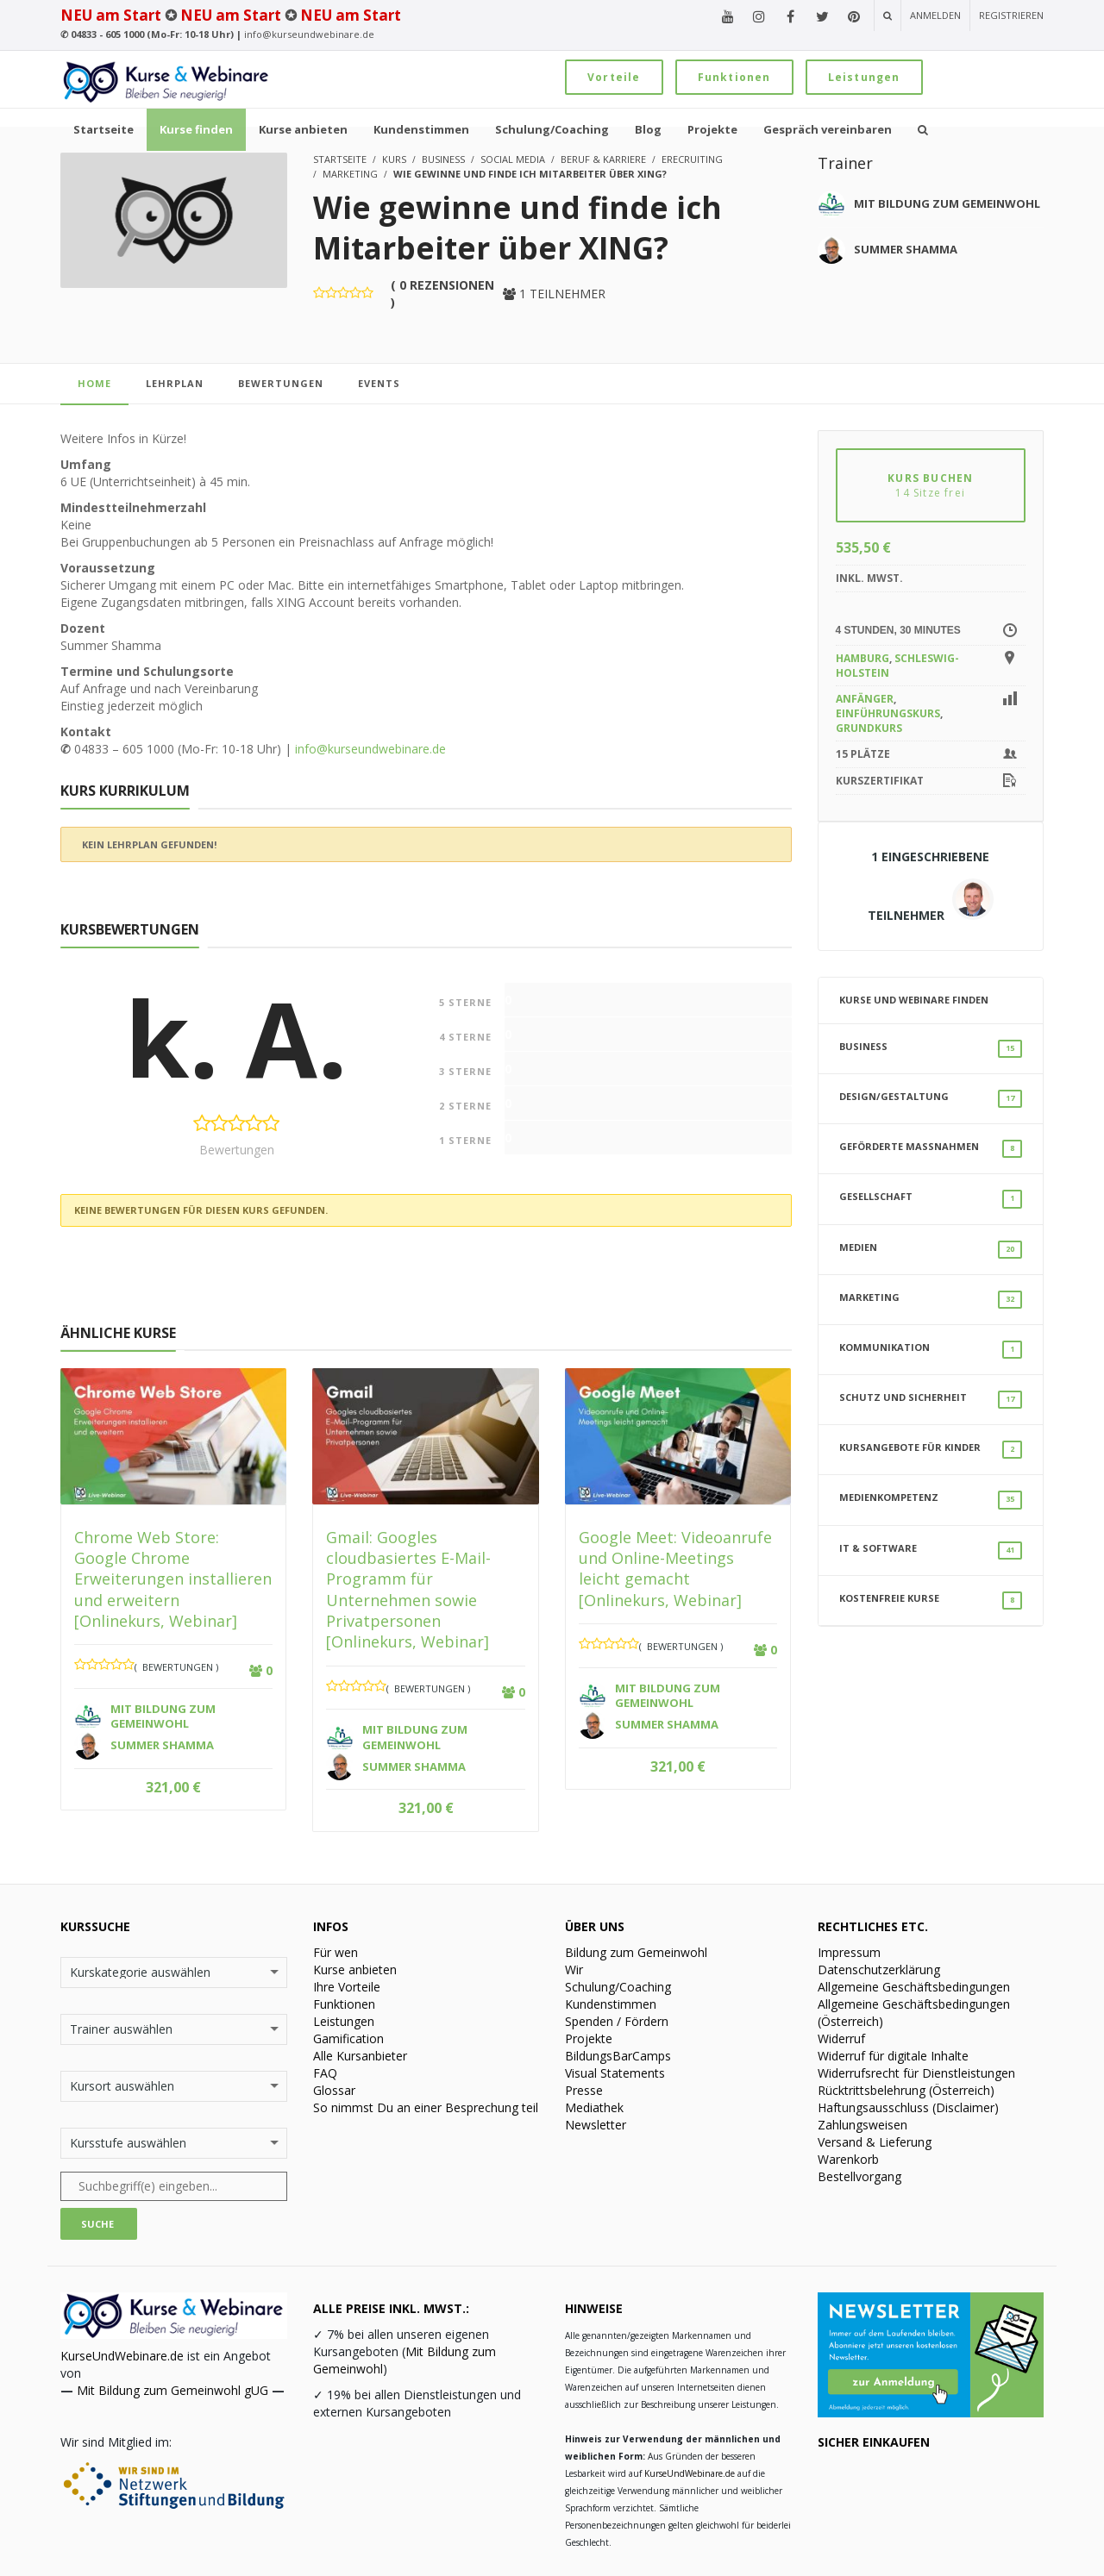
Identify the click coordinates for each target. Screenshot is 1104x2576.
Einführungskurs (888, 713)
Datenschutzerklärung (879, 1969)
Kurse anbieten (355, 1969)
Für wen (335, 1952)
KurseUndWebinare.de (122, 2356)
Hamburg (862, 658)
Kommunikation (931, 1350)
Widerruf (841, 2038)
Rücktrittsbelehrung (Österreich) (906, 2090)
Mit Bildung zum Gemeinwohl (947, 203)
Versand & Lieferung (875, 2142)
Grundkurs (869, 728)
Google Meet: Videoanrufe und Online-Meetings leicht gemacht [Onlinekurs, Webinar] (675, 1568)
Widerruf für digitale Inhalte (893, 2056)
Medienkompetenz (931, 1500)
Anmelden (935, 15)
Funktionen (734, 77)
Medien (931, 1250)
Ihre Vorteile (346, 1987)
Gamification (348, 2038)
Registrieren (1011, 15)
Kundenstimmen (610, 2004)
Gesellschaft (931, 1199)
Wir (574, 1969)
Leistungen (864, 77)
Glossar (334, 2090)
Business (443, 159)
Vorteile (614, 77)
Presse (584, 2090)
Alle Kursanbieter (360, 2056)
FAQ (325, 2073)
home (94, 383)
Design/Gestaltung (931, 1099)
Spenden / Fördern (616, 2021)
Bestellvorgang (859, 2176)
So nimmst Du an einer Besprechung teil (425, 2107)
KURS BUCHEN (930, 485)
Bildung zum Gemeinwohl (636, 1952)
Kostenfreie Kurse (931, 1600)
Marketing (350, 173)
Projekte (588, 2038)
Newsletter (595, 2124)
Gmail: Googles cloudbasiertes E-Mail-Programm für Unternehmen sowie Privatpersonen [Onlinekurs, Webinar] (408, 1589)
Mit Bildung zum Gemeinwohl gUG (172, 2390)
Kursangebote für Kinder (931, 1450)
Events (379, 383)
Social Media (512, 159)
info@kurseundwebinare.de (309, 34)
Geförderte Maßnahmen (931, 1149)
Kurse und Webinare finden (913, 999)
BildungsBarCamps (618, 2056)
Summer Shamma (905, 249)
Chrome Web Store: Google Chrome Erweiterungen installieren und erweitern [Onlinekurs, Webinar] (173, 1579)
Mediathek (594, 2107)
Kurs (394, 159)
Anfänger (865, 698)
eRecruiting (692, 159)
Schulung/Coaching (618, 1987)
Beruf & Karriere (603, 159)
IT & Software (931, 1550)
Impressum (849, 1952)
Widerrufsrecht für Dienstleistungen (916, 2073)
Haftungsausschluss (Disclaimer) (908, 2107)
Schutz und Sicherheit (931, 1400)
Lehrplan (175, 383)
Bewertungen (280, 383)
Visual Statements (615, 2073)
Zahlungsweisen (862, 2124)
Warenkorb (848, 2159)
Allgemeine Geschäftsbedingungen (914, 1987)
